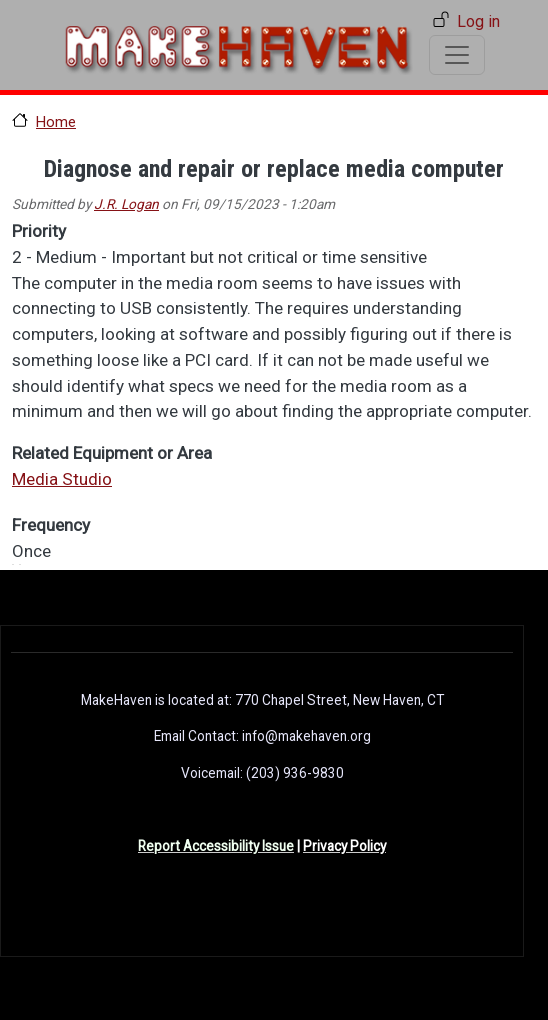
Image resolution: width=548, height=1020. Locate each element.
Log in (478, 21)
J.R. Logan (126, 204)
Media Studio (62, 479)
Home (56, 122)
